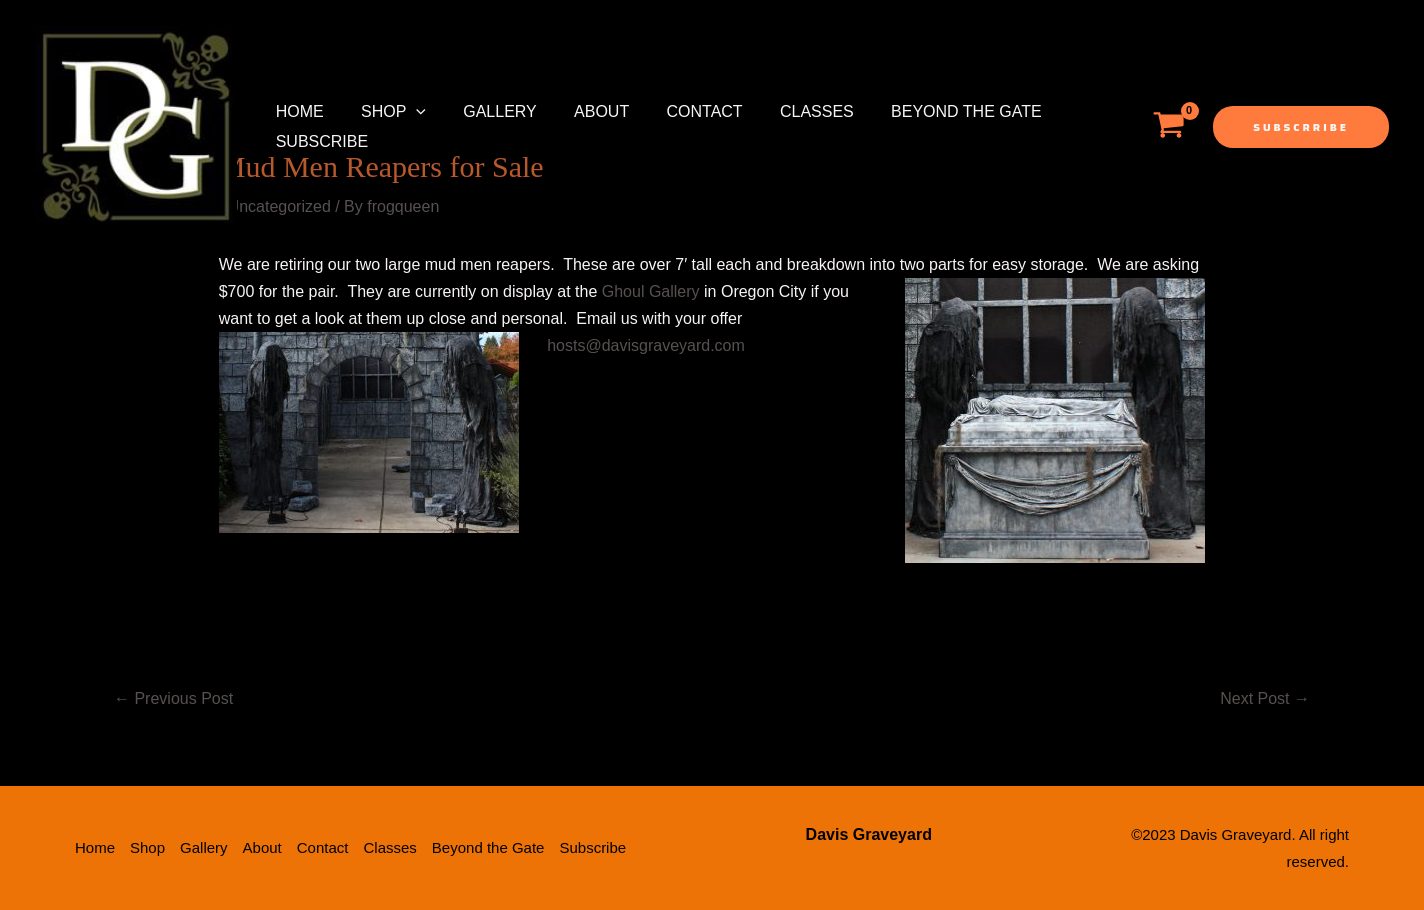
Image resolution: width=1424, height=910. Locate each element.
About (582, 111)
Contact (681, 111)
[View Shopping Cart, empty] (1168, 127)
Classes (788, 111)
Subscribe (319, 141)
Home (297, 111)
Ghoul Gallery (651, 291)
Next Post (1265, 698)
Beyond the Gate (932, 111)
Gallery (487, 111)
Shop (385, 112)
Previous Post (173, 698)
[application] (408, 112)
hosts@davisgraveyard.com (646, 345)
